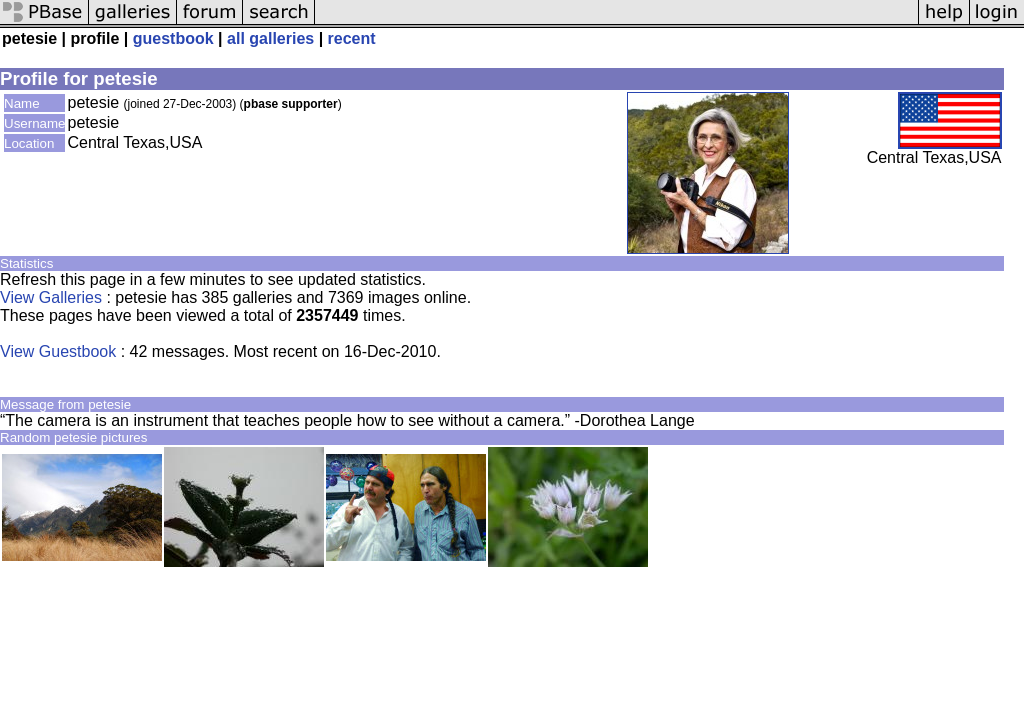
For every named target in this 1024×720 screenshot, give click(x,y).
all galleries (270, 38)
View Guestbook (58, 351)
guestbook (173, 38)
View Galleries (51, 297)
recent (352, 38)
